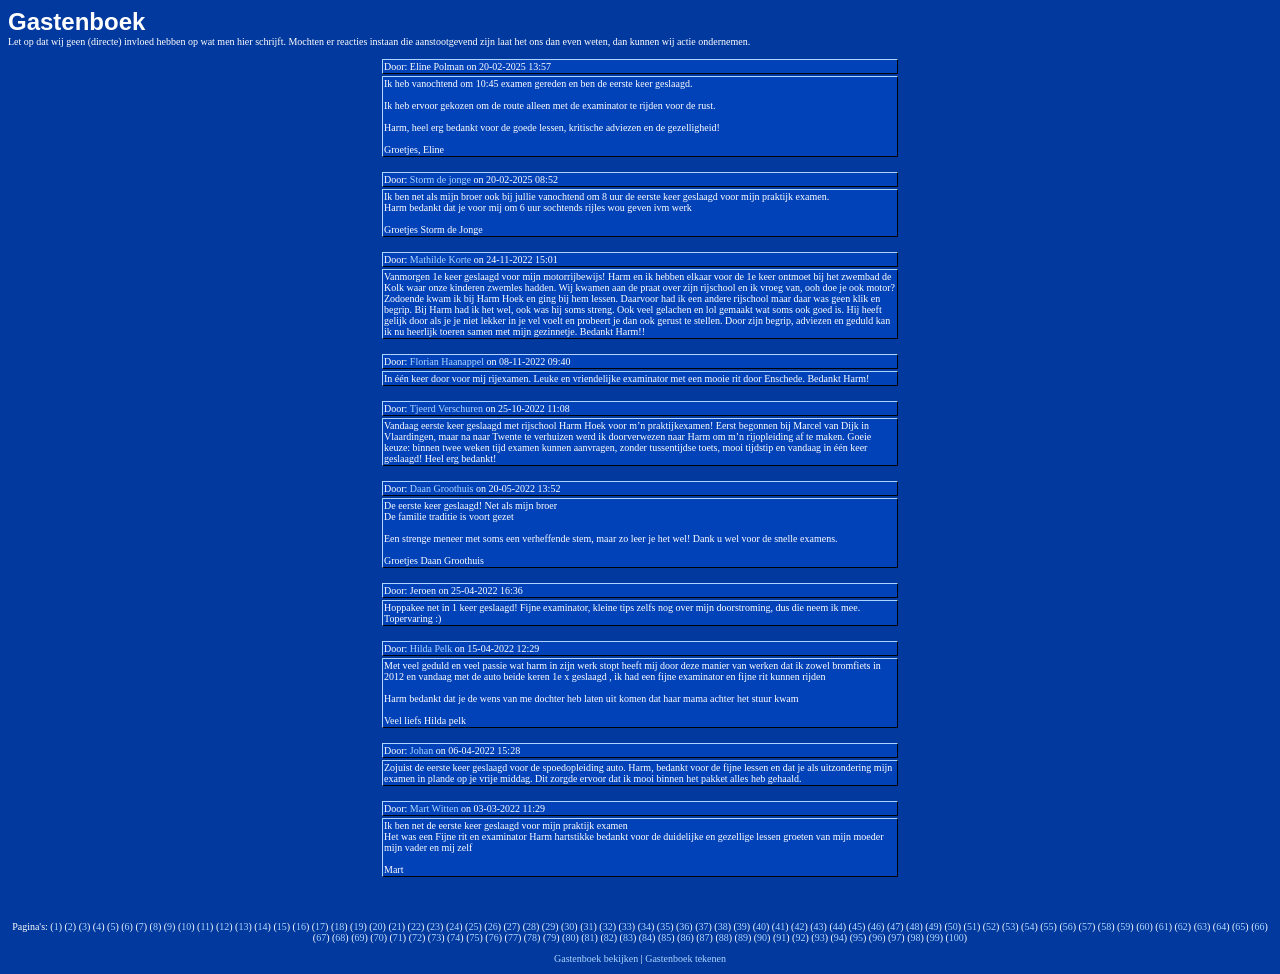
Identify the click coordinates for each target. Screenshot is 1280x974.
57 (1087, 926)
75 (475, 937)
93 (820, 937)
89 (743, 937)
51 (972, 926)
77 (513, 937)
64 (1221, 926)
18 (339, 926)
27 (512, 926)
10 (186, 926)
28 (531, 926)
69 (360, 937)
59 (1125, 926)
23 (435, 926)
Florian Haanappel (447, 361)
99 (935, 937)
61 (1164, 926)
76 (494, 937)
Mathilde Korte (440, 259)
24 (454, 926)
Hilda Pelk (431, 648)
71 (398, 937)
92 (800, 937)
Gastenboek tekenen (685, 958)
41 (780, 926)
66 (1260, 926)
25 (473, 926)
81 (590, 937)
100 (956, 937)
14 (263, 926)
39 (742, 926)
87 (705, 937)
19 (358, 926)
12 (224, 926)
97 (896, 937)
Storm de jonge (442, 179)
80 (570, 937)
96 (877, 937)
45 (857, 926)
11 (205, 926)
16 (301, 926)
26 (493, 926)
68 (340, 937)
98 (915, 937)
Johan (421, 750)
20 (378, 926)
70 (379, 937)
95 (858, 937)
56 (1068, 926)
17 (320, 926)
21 (397, 926)
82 (609, 937)
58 (1106, 926)
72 (417, 937)
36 (684, 926)
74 (455, 937)
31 (588, 926)
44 (838, 926)
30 (569, 926)
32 (608, 926)
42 (799, 926)
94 (839, 937)
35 (665, 926)
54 (1029, 926)
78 (532, 937)
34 (646, 926)
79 (551, 937)
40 (761, 926)
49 (934, 926)
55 (1049, 926)
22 (416, 926)
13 (243, 926)
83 (628, 937)
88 (724, 937)
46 (876, 926)
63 (1202, 926)
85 (666, 937)
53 (1010, 926)
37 (704, 926)
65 (1240, 926)
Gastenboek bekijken (596, 958)
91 (781, 937)
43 (819, 926)
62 (1183, 926)
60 (1144, 926)
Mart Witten (434, 808)
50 (953, 926)
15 (282, 926)
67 (321, 937)
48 (914, 926)
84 (647, 937)
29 (550, 926)
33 (627, 926)
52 (991, 926)
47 (895, 926)
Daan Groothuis (442, 488)
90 (762, 937)
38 (723, 926)
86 (685, 937)
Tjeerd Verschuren (446, 408)
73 (436, 937)
